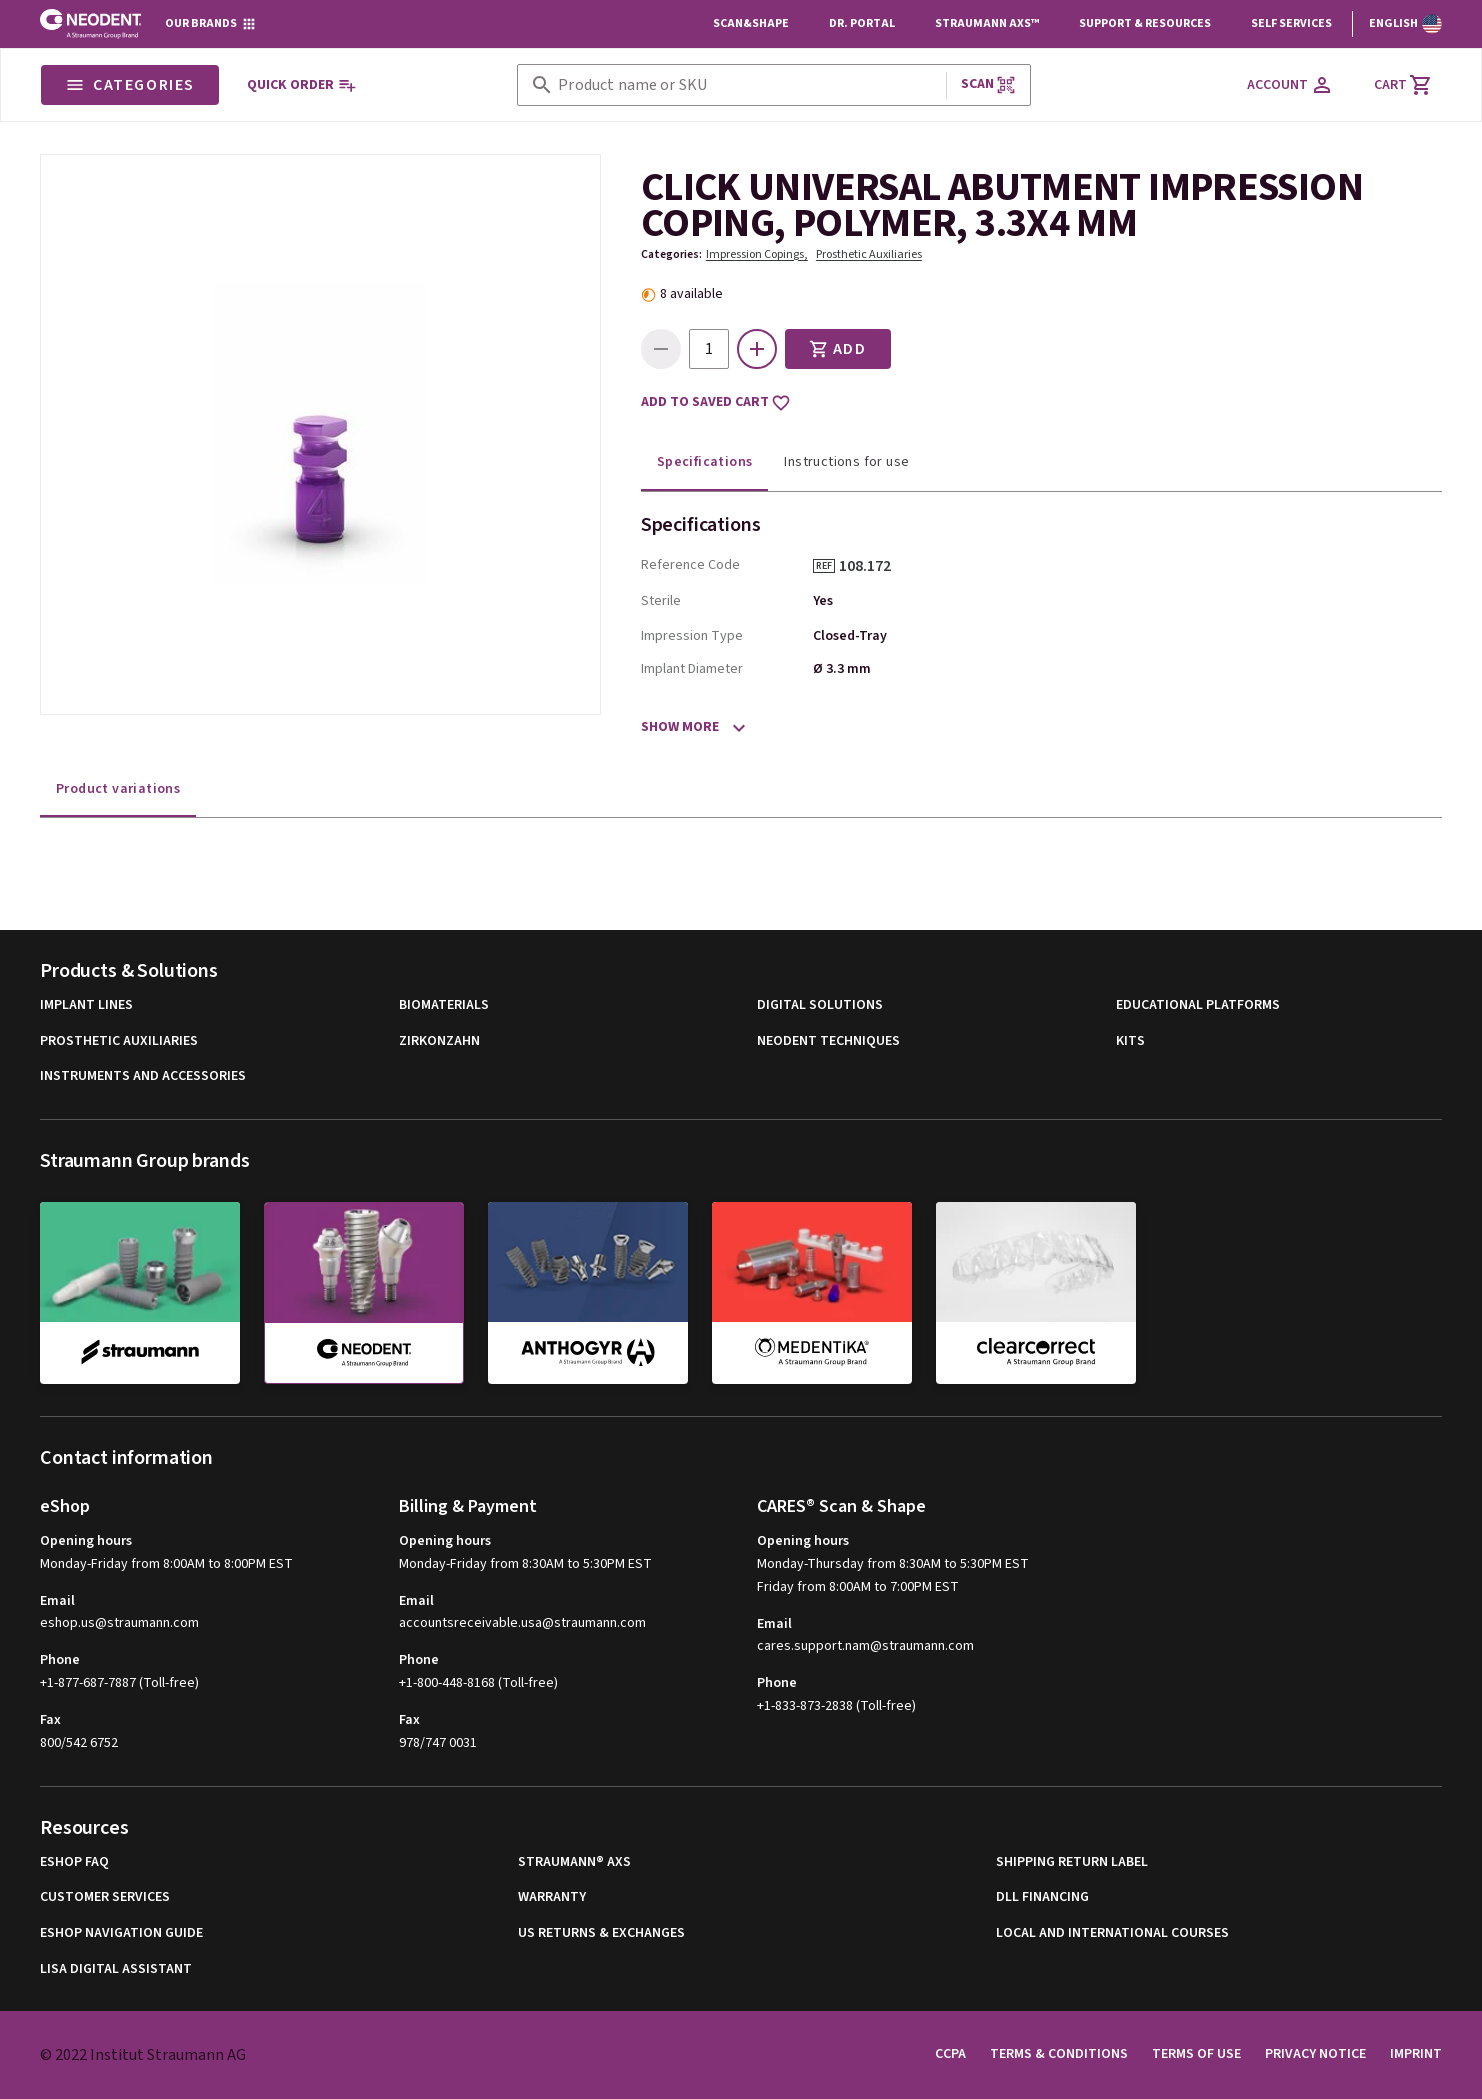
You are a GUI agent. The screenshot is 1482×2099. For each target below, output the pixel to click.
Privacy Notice (1315, 2054)
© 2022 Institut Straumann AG (143, 2055)
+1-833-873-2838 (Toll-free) (836, 1706)
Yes (823, 601)
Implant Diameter (692, 669)
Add (838, 349)
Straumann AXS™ (987, 23)
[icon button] (757, 349)
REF (824, 566)
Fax (50, 1720)
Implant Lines (86, 1005)
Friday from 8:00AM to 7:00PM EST (858, 1587)
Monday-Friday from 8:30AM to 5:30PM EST (525, 1564)
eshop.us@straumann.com (119, 1623)
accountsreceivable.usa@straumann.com (522, 1623)
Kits (1130, 1041)
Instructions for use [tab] (846, 462)
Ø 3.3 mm (842, 669)
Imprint (1416, 2054)
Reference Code (690, 565)
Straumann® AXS (574, 1862)
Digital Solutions (820, 1005)
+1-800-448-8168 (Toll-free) (478, 1683)
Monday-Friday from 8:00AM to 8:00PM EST (166, 1564)
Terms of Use (1196, 2054)
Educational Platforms (1198, 1005)
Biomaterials (444, 1005)
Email (57, 1601)
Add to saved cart (716, 403)
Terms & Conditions (1059, 2054)
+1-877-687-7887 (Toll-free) (119, 1683)
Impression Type (692, 636)
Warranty (552, 1897)
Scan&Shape (751, 23)
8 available (691, 294)
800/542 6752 (79, 1743)
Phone (60, 1660)
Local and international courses (1112, 1933)
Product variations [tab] (118, 789)
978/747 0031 (438, 1743)
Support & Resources (1145, 23)
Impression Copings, (757, 254)
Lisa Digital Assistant (116, 1969)
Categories (130, 85)
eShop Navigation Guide (121, 1933)
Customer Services (105, 1897)
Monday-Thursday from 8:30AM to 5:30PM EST (893, 1564)
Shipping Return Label (1072, 1862)
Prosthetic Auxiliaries (869, 254)
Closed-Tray (850, 636)
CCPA (950, 2054)
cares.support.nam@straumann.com (865, 1646)
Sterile (661, 601)
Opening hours (86, 1541)
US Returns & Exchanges (601, 1933)
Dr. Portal (862, 23)
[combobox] (747, 85)
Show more (680, 727)
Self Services (1291, 23)
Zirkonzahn (439, 1041)
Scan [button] (989, 84)
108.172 (872, 566)
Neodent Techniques (828, 1041)
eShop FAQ (74, 1862)
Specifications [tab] (705, 462)
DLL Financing (1042, 1897)
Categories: (671, 254)
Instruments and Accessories (143, 1076)
